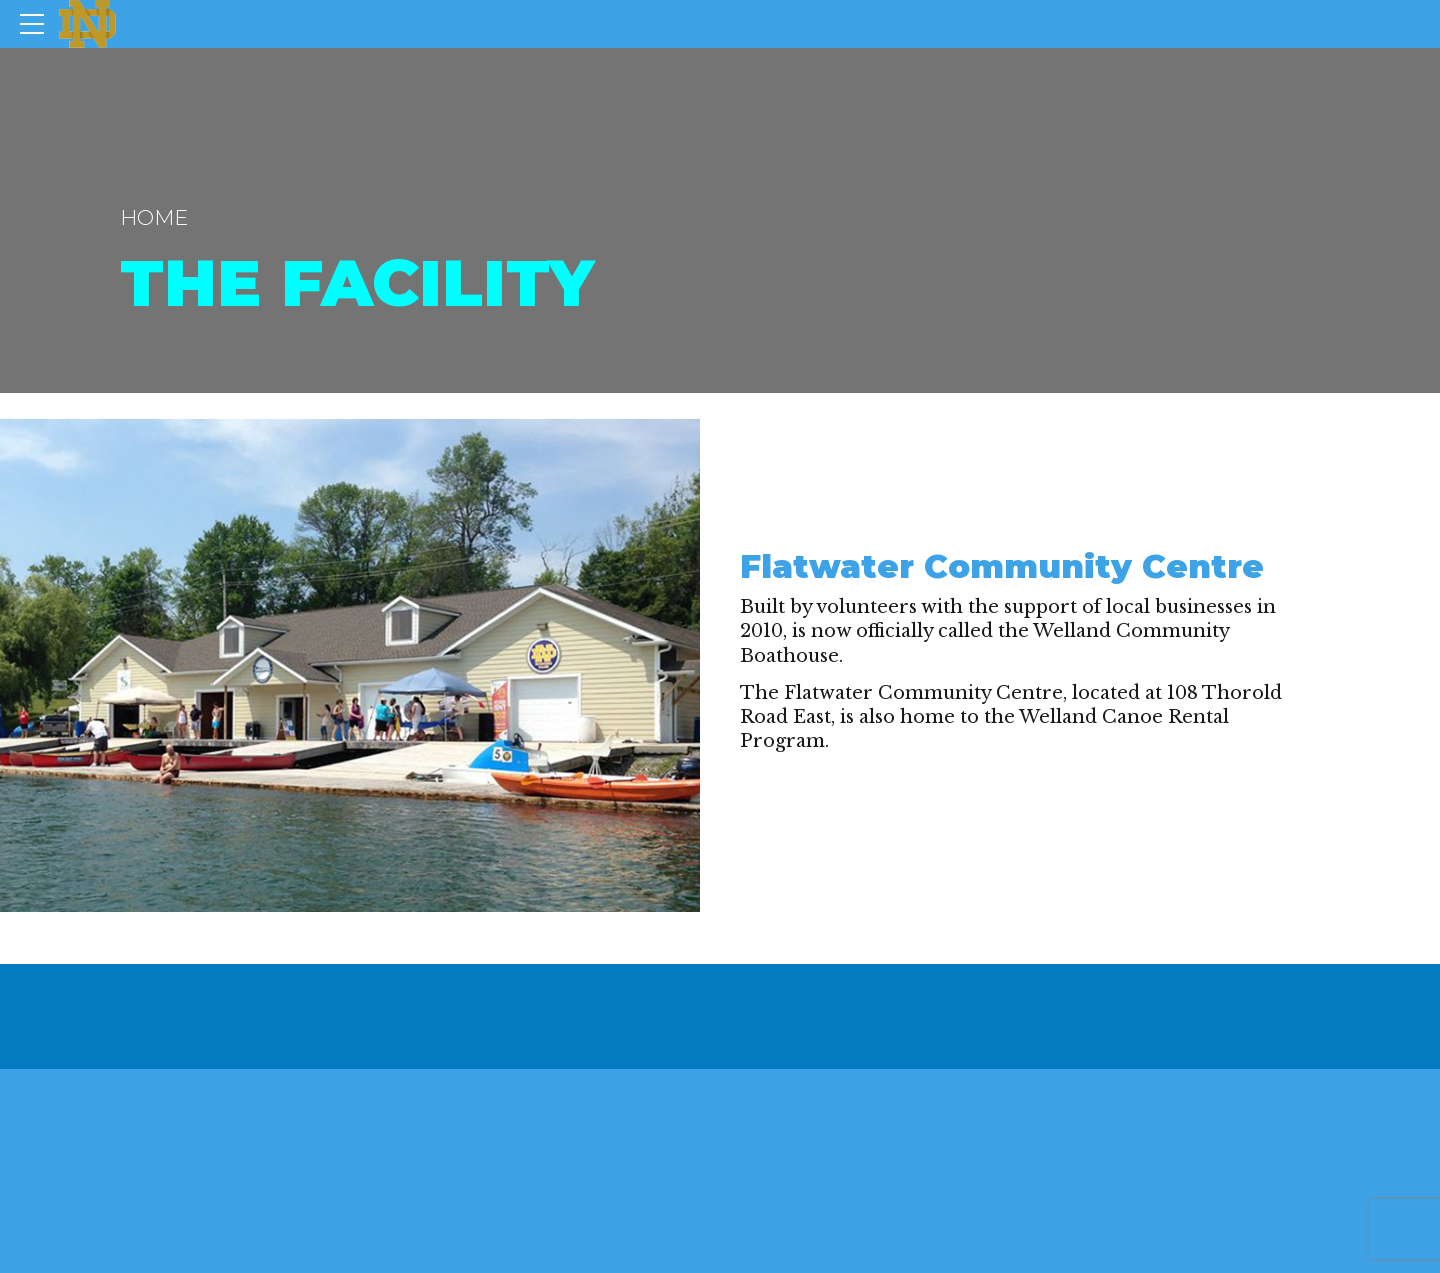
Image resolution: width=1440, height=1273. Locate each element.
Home (154, 217)
